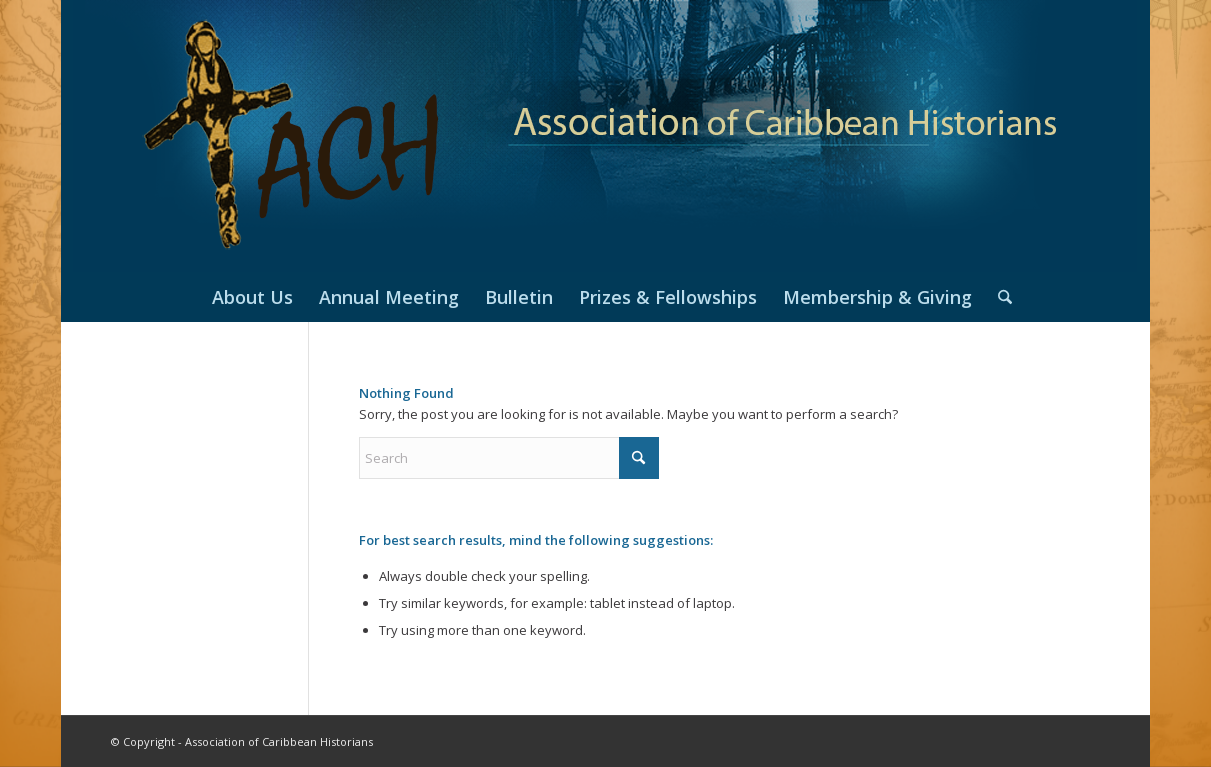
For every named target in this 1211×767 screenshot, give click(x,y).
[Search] (998, 297)
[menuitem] (252, 297)
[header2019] (605, 136)
